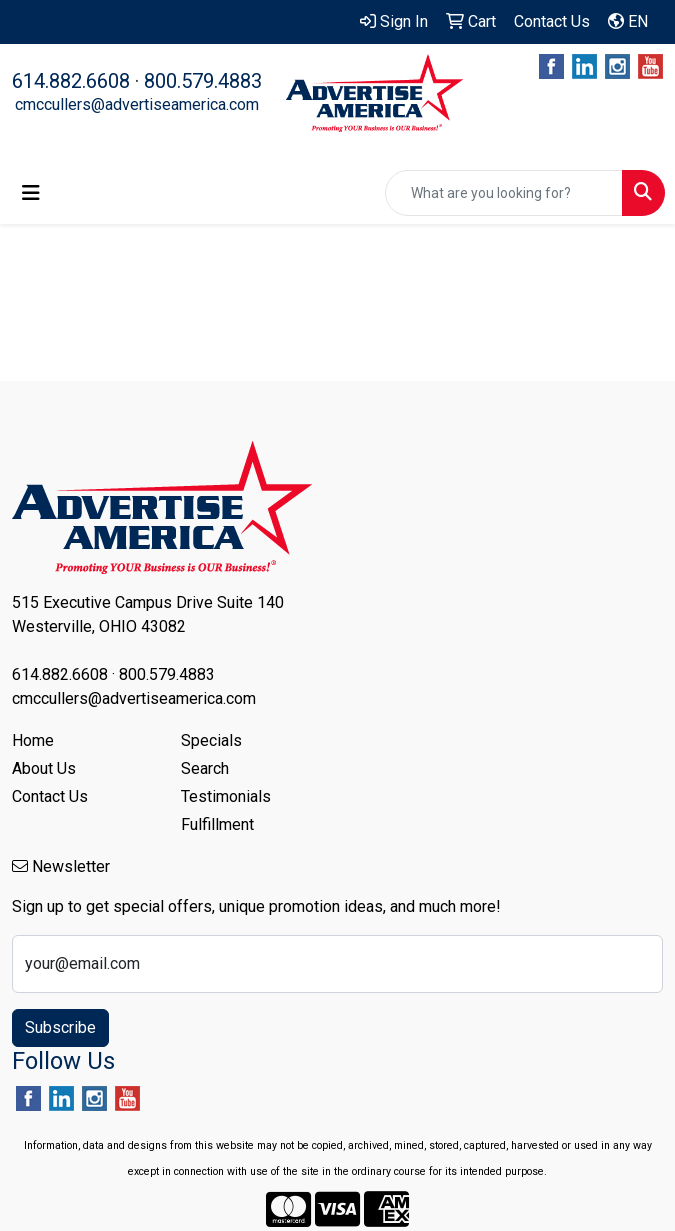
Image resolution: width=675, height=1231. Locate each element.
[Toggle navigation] (31, 193)
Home (33, 740)
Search (205, 768)
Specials (211, 740)
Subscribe (60, 1027)
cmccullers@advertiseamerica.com (137, 104)
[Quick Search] (504, 193)
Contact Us (50, 796)
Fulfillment (217, 824)
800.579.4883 (203, 81)
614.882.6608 (71, 81)
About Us (44, 768)
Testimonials (226, 796)
